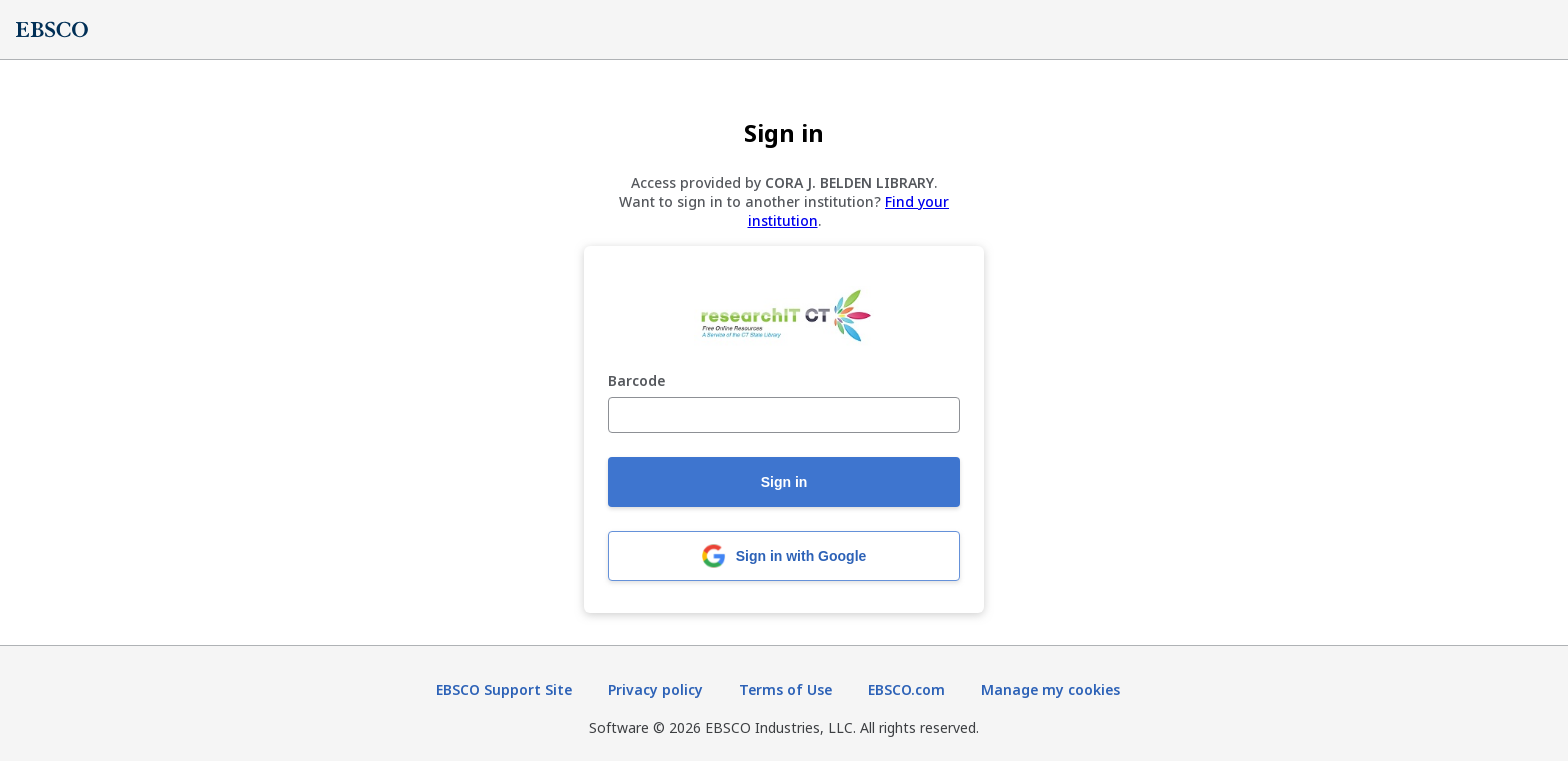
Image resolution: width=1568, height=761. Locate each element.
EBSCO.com (906, 689)
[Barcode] (784, 415)
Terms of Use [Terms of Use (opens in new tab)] (785, 689)
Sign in (784, 482)
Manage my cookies (1050, 689)
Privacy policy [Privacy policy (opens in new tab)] (655, 689)
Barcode (636, 381)
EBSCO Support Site (504, 689)
